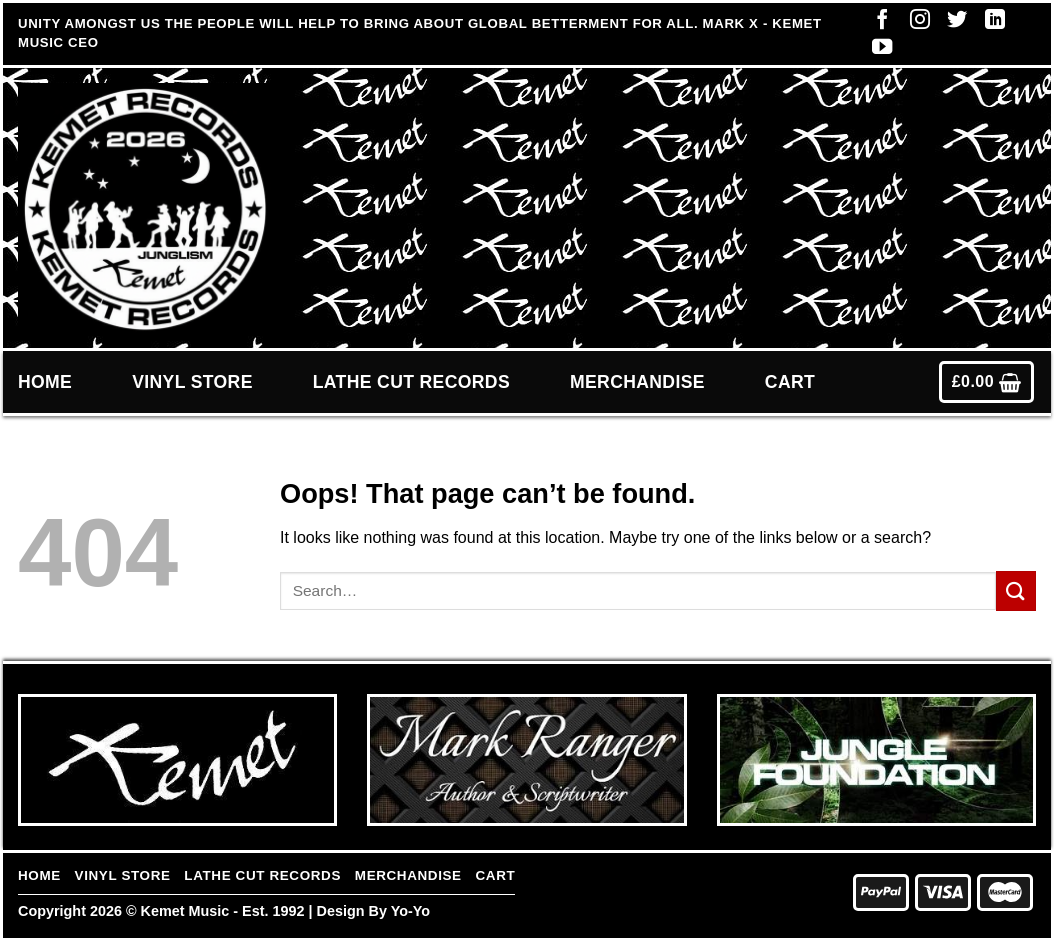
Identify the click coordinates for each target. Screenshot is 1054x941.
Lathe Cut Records (411, 382)
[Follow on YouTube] (877, 51)
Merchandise (637, 382)
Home (45, 382)
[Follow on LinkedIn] (990, 24)
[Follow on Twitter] (952, 24)
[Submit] (1016, 590)
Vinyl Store (192, 382)
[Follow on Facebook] (877, 24)
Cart (790, 382)
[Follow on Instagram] (915, 24)
